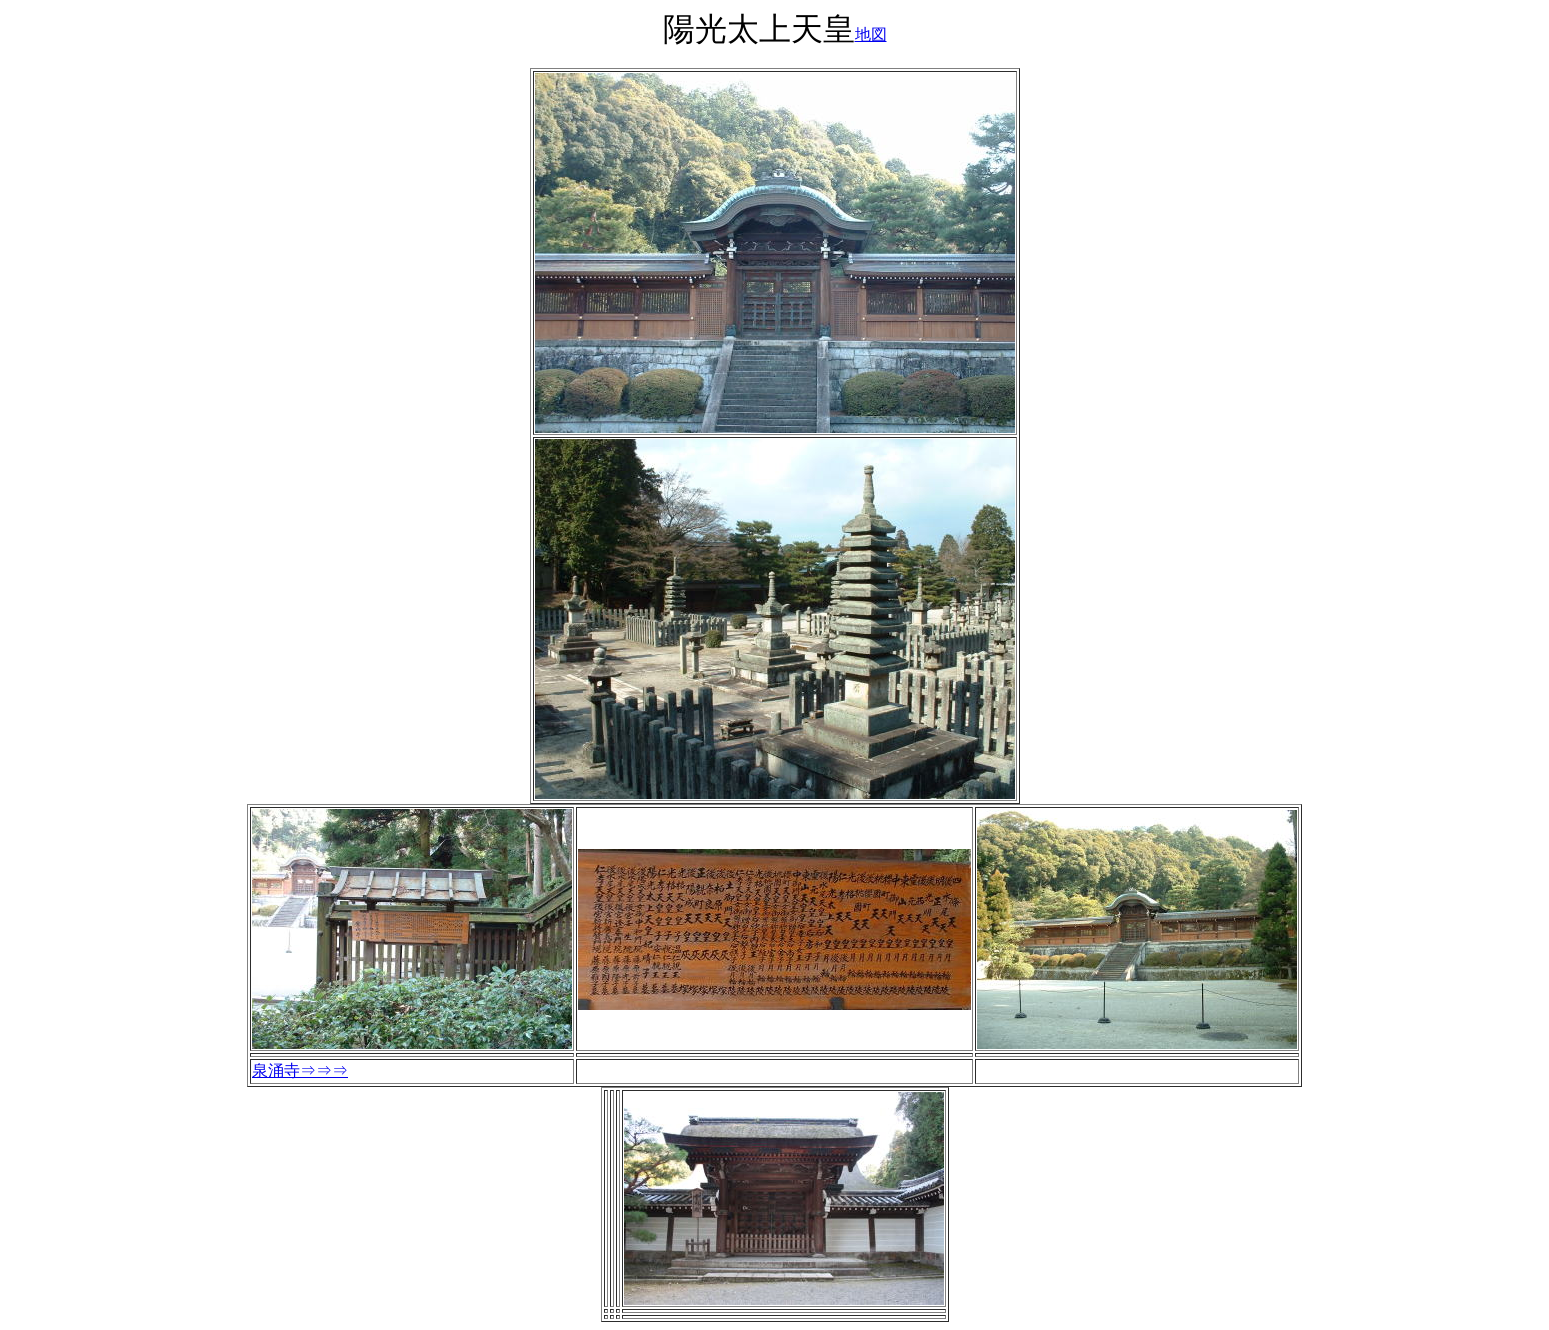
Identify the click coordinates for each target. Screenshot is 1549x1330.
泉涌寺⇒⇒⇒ (300, 1070)
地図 (871, 34)
